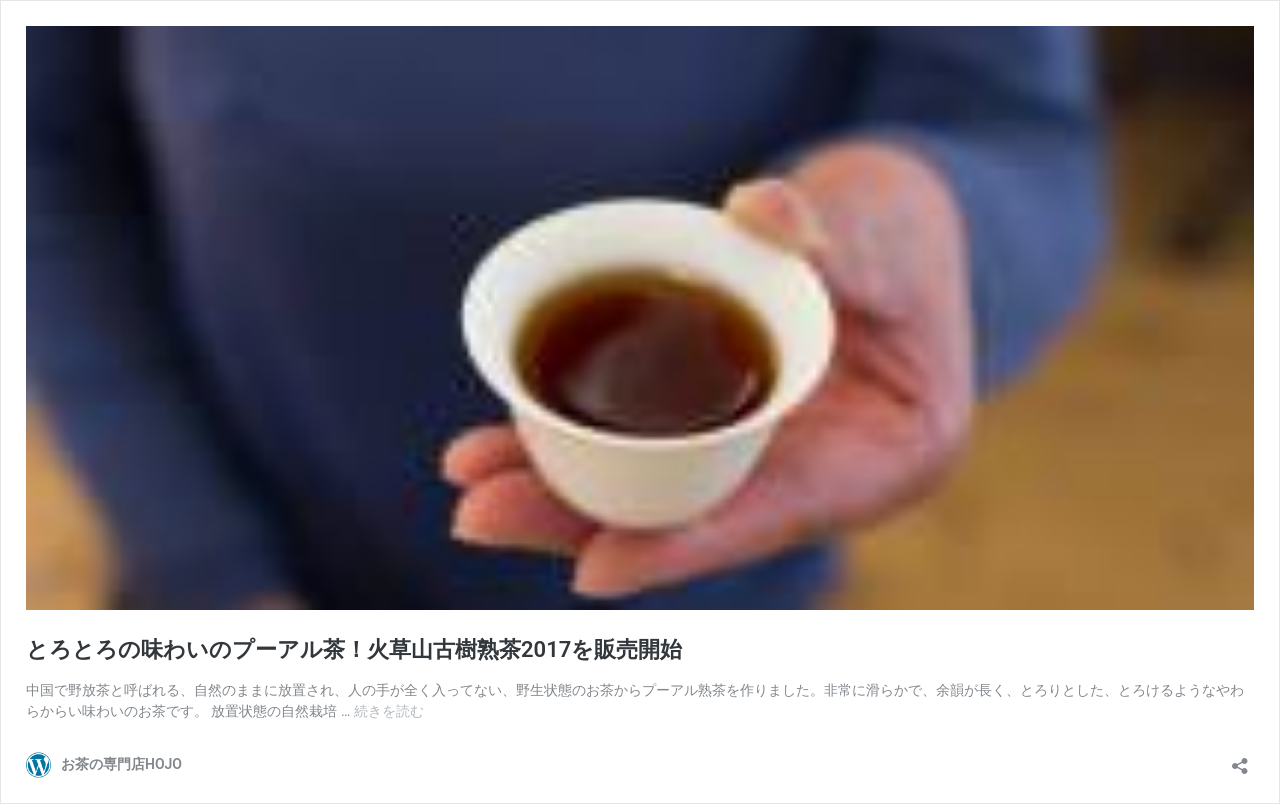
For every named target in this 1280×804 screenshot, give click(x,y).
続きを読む (389, 711)
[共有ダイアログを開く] (1240, 759)
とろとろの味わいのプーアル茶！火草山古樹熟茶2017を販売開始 (354, 649)
